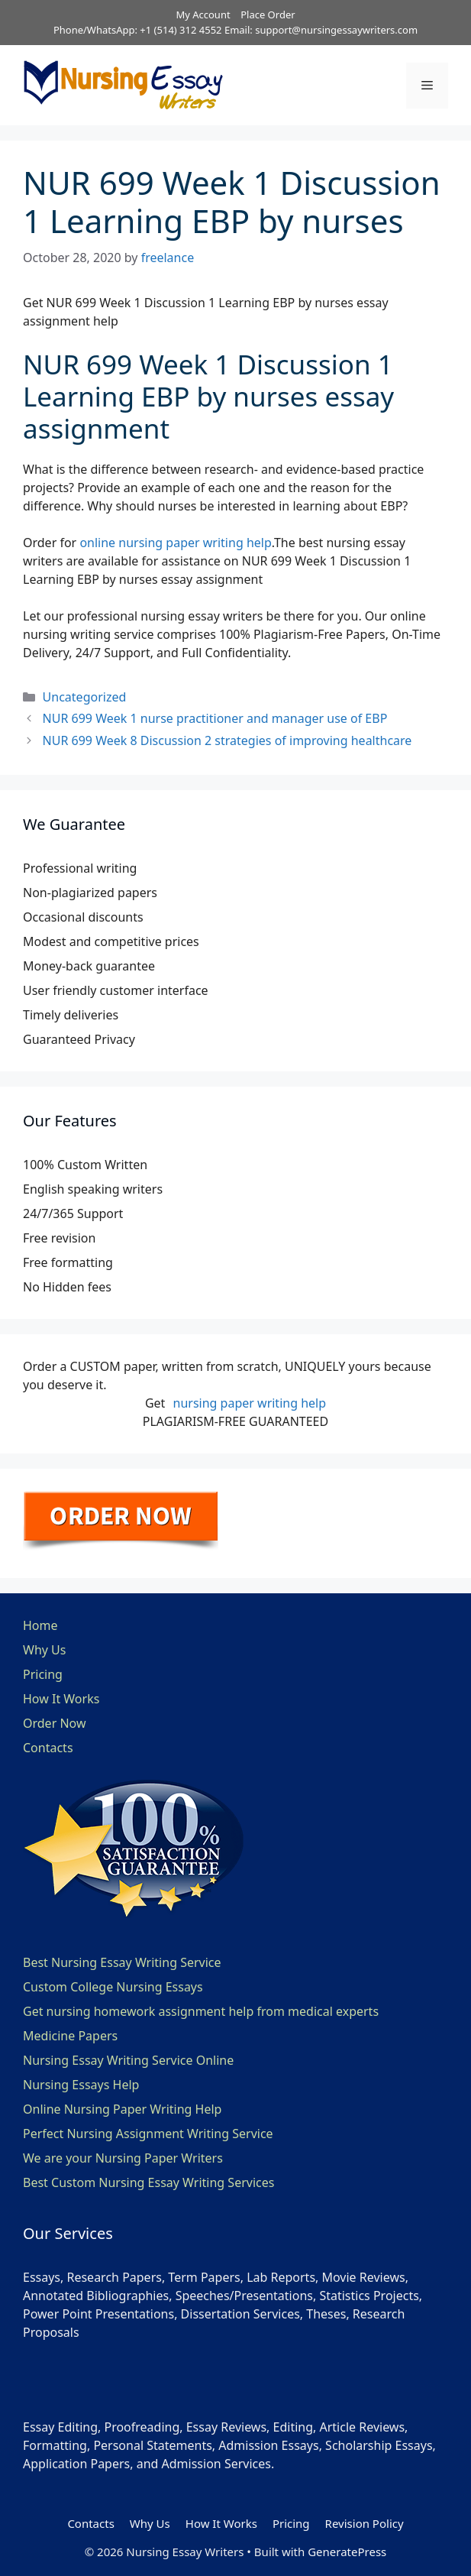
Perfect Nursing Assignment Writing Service (148, 2133)
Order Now (54, 1723)
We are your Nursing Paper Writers (123, 2158)
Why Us (44, 1649)
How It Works (61, 1698)
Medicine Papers (70, 2035)
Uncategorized (85, 697)
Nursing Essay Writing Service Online (128, 2060)
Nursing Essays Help (81, 2084)
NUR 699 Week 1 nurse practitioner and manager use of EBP (215, 718)
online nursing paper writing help (175, 542)
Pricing (43, 1674)
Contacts (48, 1747)
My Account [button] (203, 14)
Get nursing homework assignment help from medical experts (201, 2011)
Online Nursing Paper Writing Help (122, 2109)
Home (40, 1625)
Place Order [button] (267, 14)
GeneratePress (347, 2551)
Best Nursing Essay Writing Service (122, 1962)
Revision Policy (364, 2523)
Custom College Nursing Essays (113, 1986)
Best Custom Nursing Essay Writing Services (148, 2182)
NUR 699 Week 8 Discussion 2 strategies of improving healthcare (227, 740)
